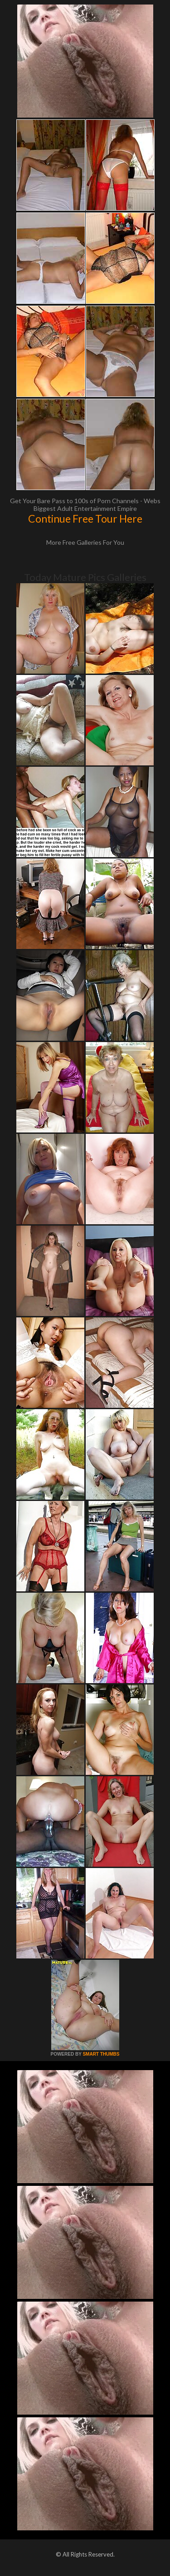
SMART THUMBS (101, 2054)
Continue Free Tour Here (85, 518)
